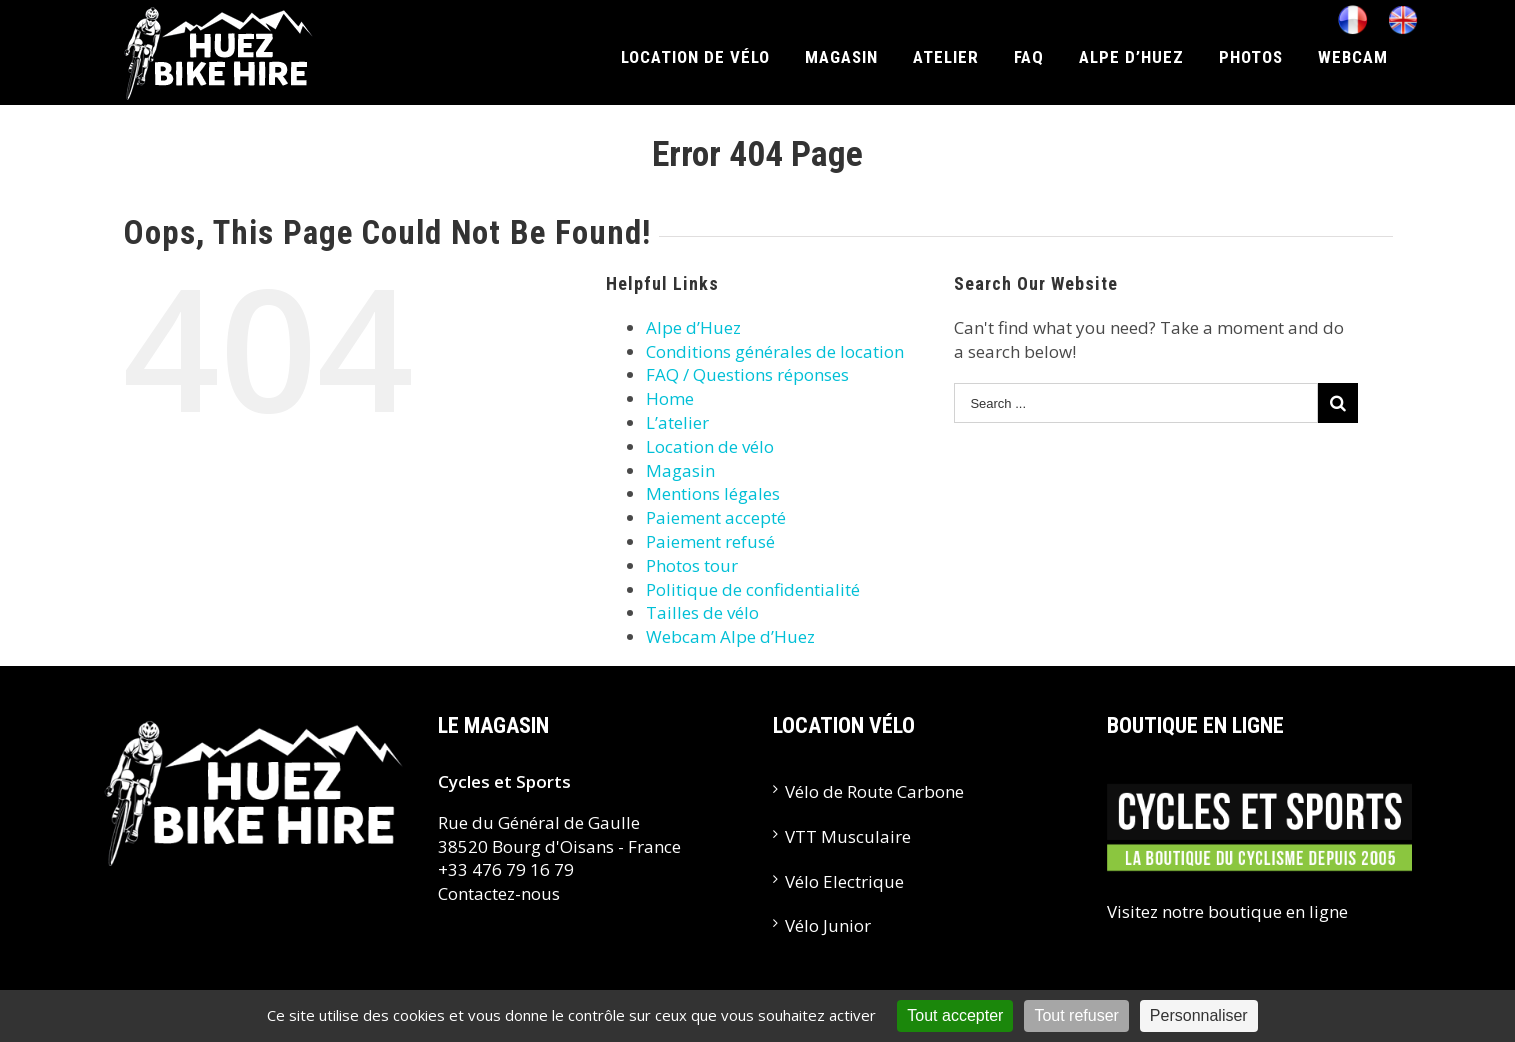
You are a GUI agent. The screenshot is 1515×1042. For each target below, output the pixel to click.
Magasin (680, 470)
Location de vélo (710, 446)
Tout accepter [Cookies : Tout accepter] (955, 1015)
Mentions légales (713, 493)
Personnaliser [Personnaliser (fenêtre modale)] (1199, 1015)
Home (670, 398)
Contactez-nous (499, 893)
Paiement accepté (716, 517)
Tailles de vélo (702, 612)
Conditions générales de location (775, 351)
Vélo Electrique (844, 881)
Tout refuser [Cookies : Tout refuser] (1076, 1015)
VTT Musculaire (848, 836)
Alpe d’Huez (693, 327)
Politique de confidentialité (753, 589)
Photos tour (692, 565)
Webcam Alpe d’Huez (730, 636)
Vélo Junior (828, 925)
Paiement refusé (710, 541)
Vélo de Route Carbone (874, 791)
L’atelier (677, 422)
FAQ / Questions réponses (747, 374)
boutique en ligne (1278, 911)
